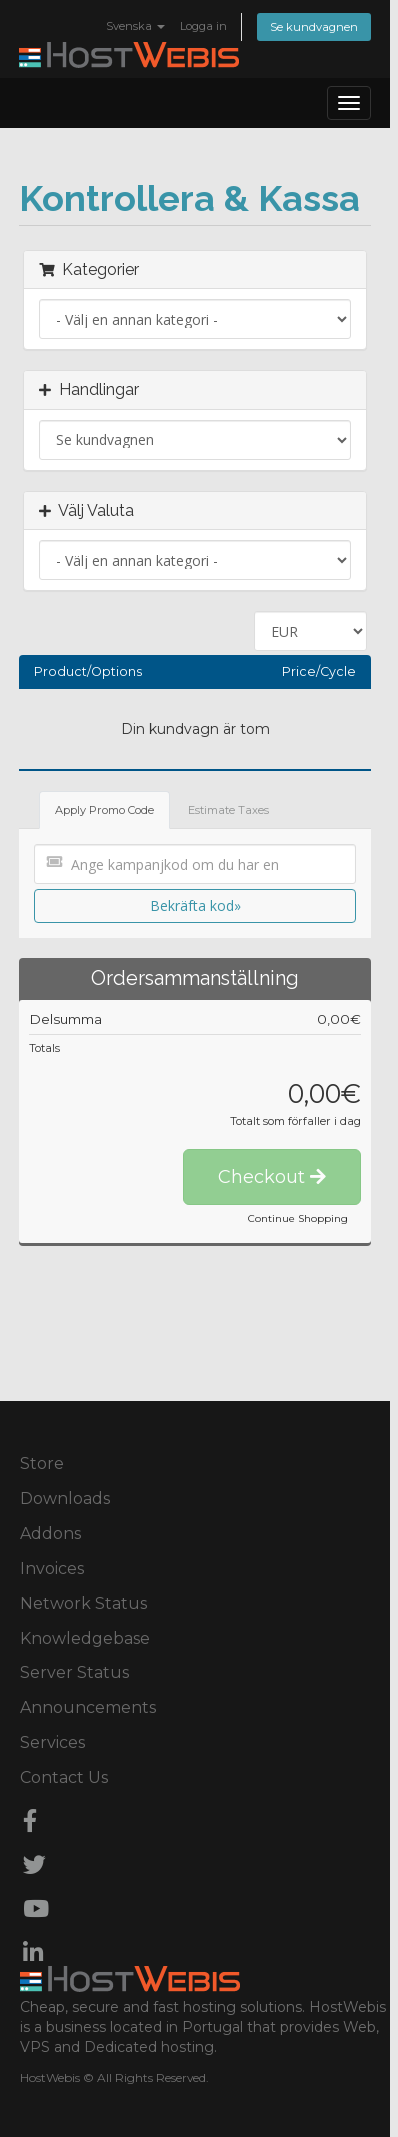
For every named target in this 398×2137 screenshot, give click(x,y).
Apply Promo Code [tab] (104, 810)
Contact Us (64, 1777)
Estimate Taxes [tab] (228, 810)
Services (52, 1742)
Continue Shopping (298, 1218)
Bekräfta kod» (195, 905)
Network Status (83, 1603)
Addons (50, 1533)
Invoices (52, 1568)
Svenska (135, 26)
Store (42, 1463)
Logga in (203, 26)
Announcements (88, 1707)
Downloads (65, 1498)
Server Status (74, 1672)
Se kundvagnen (314, 27)
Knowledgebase (85, 1638)
